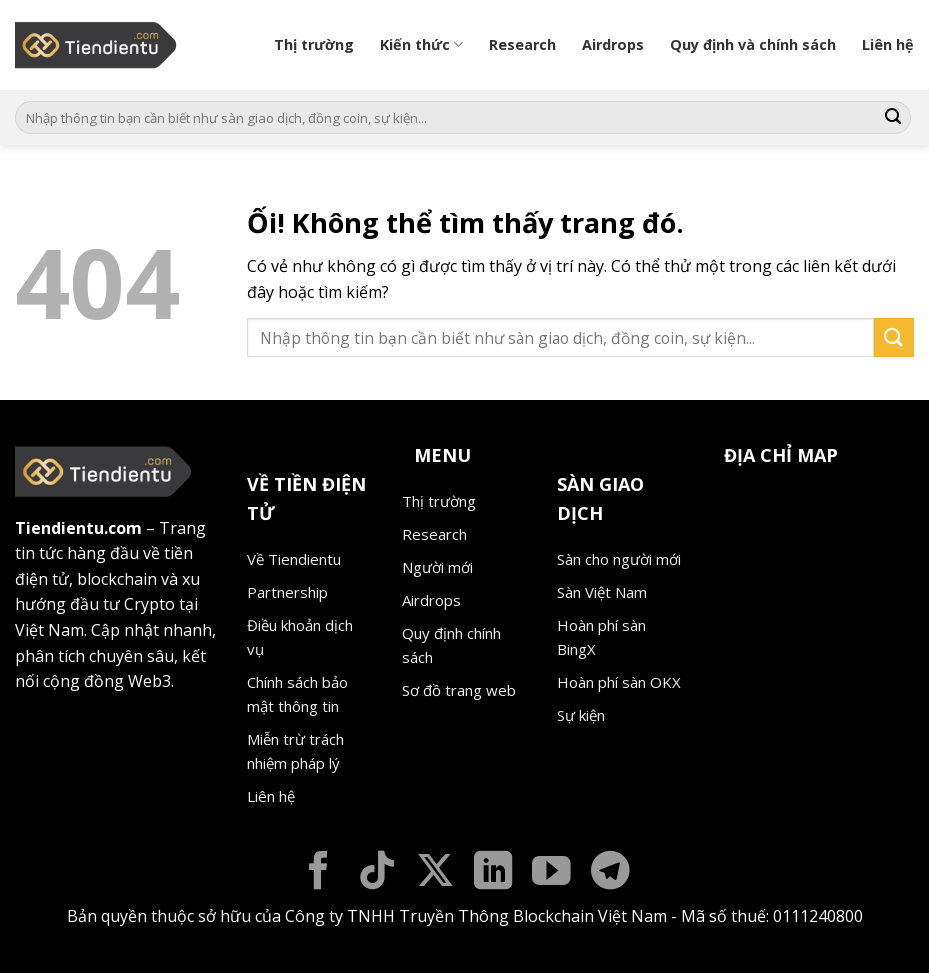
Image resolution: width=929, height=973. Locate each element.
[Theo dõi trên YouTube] (551, 873)
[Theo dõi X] (435, 873)
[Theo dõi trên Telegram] (610, 873)
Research (522, 44)
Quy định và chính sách (753, 44)
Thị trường (314, 44)
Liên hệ (888, 44)
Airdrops (613, 44)
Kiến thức (421, 45)
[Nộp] (893, 118)
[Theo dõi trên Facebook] (318, 873)
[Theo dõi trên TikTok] (377, 873)
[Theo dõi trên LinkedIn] (493, 873)
